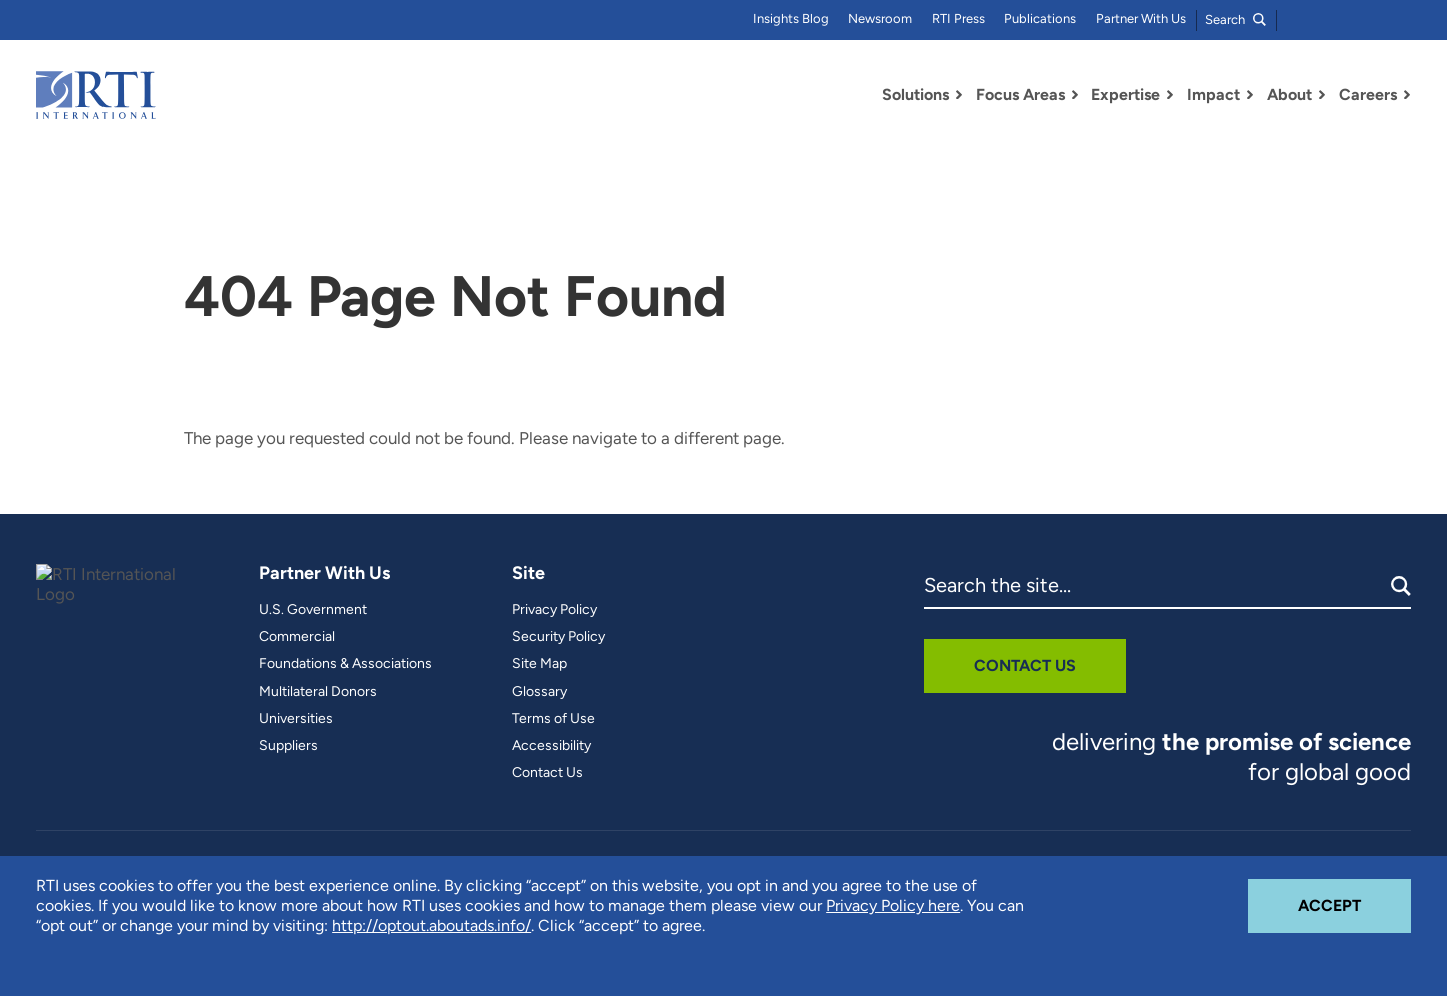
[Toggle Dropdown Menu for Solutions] (959, 95)
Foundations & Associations (345, 664)
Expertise (1125, 94)
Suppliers (288, 746)
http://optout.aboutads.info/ (431, 925)
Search (1235, 19)
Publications (1040, 18)
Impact (1213, 94)
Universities (296, 719)
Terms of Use (553, 719)
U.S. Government (313, 610)
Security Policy (558, 637)
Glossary (539, 692)
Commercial (297, 637)
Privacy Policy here (893, 905)
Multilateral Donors (318, 692)
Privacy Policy (554, 610)
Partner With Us (1141, 18)
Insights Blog (791, 18)
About (1289, 94)
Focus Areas (1020, 94)
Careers (1368, 94)
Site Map (539, 664)
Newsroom (880, 18)
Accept (1354, 897)
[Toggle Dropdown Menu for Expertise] (1170, 95)
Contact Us (547, 773)
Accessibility (551, 746)
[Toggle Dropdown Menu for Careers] (1407, 95)
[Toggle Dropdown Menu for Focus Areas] (1075, 95)
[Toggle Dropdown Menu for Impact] (1250, 95)
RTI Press (958, 18)
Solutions (915, 94)
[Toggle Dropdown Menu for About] (1322, 95)
